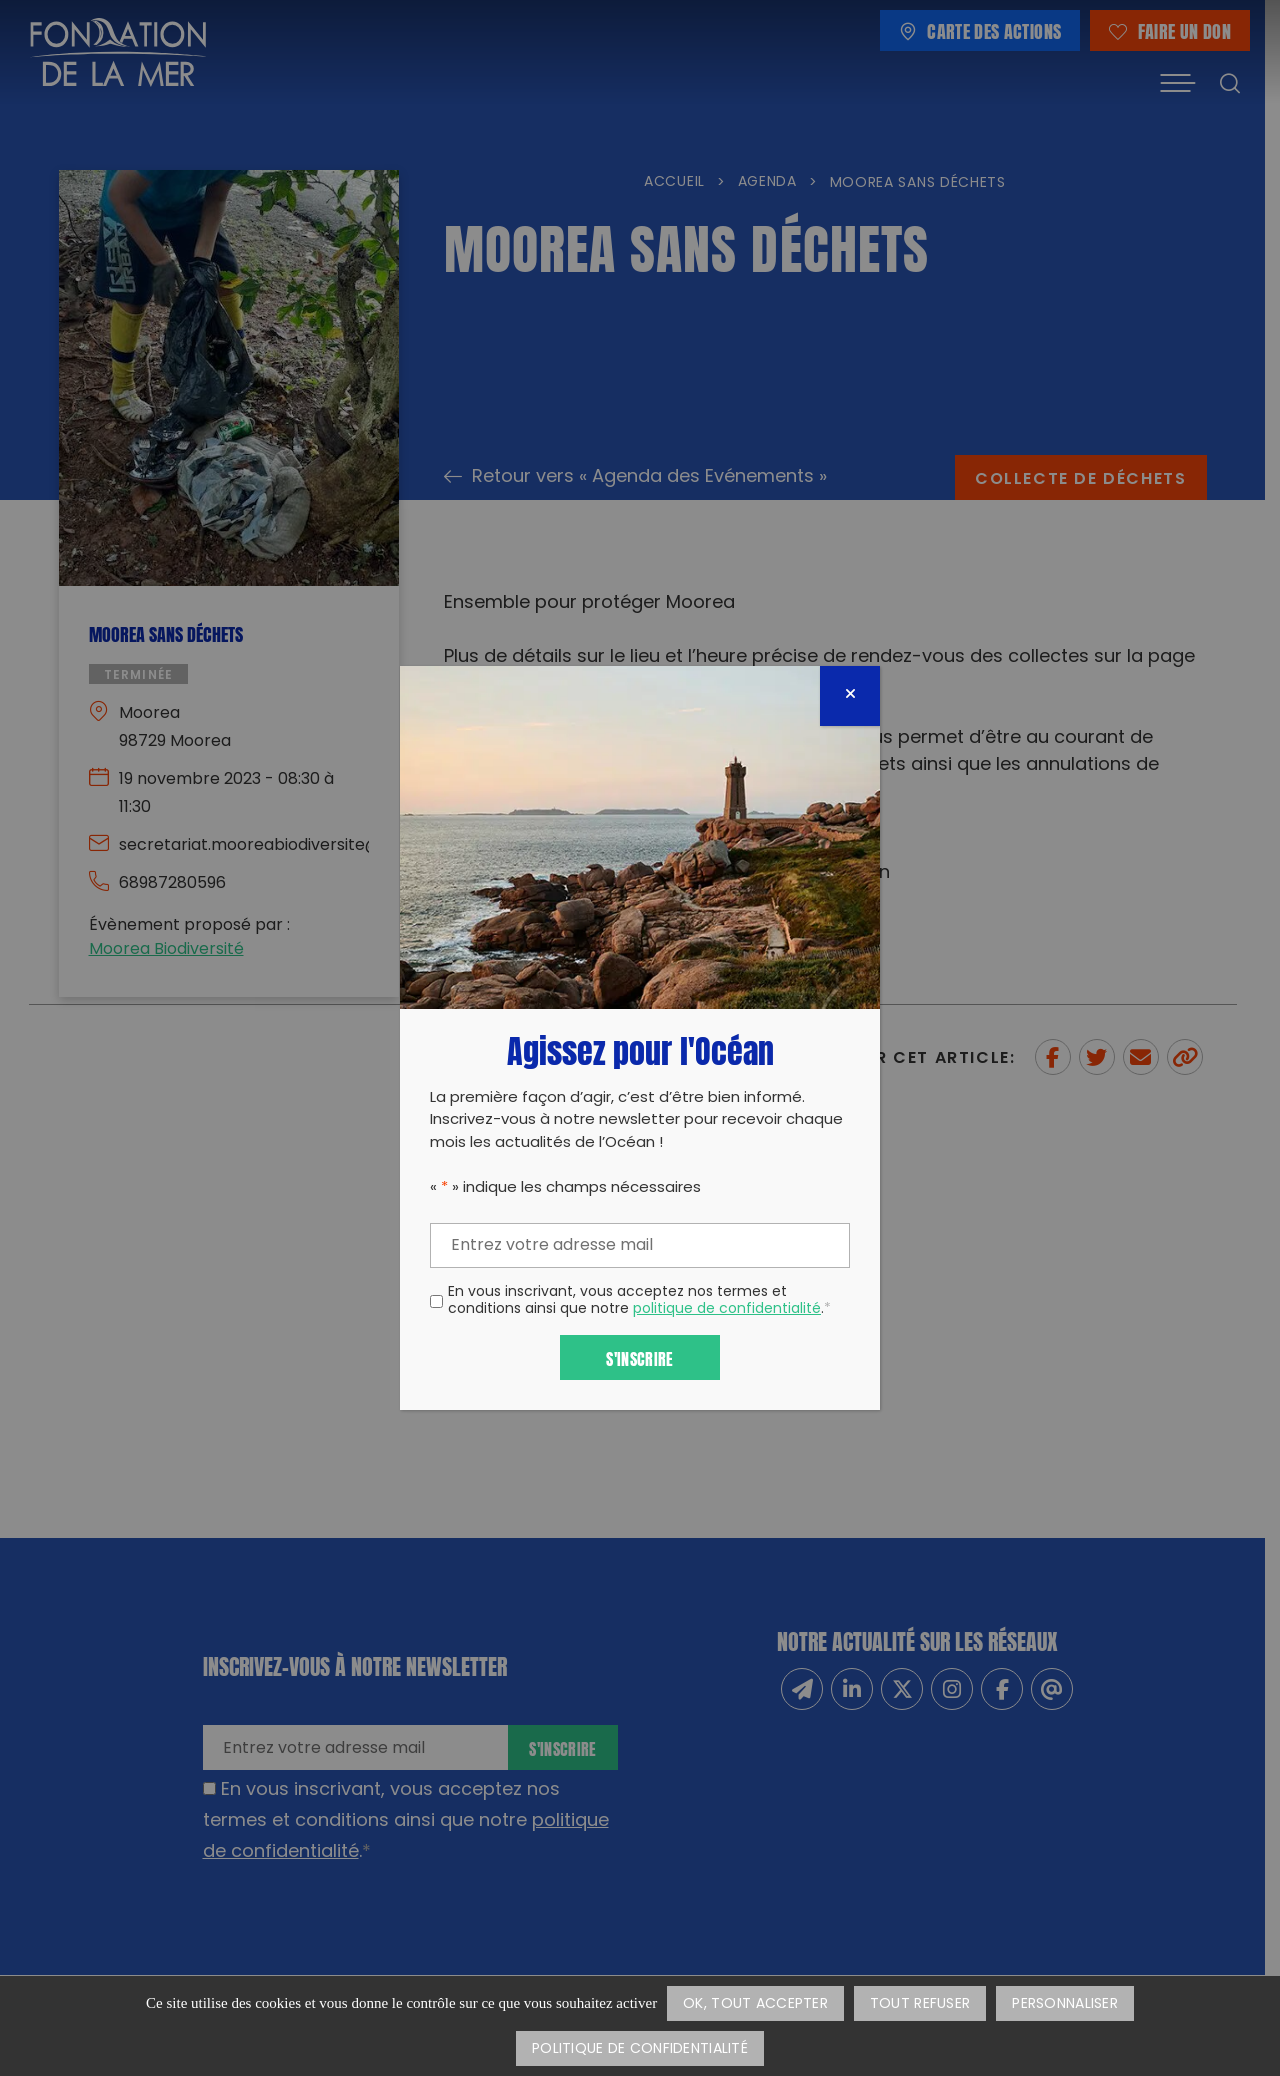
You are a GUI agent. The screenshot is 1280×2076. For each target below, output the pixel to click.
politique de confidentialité (727, 1309)
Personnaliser (1065, 2004)
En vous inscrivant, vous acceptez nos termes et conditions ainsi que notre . (639, 1302)
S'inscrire (639, 1357)
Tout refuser (920, 2004)
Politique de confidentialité (640, 2049)
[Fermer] (850, 696)
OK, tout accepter (755, 2004)
